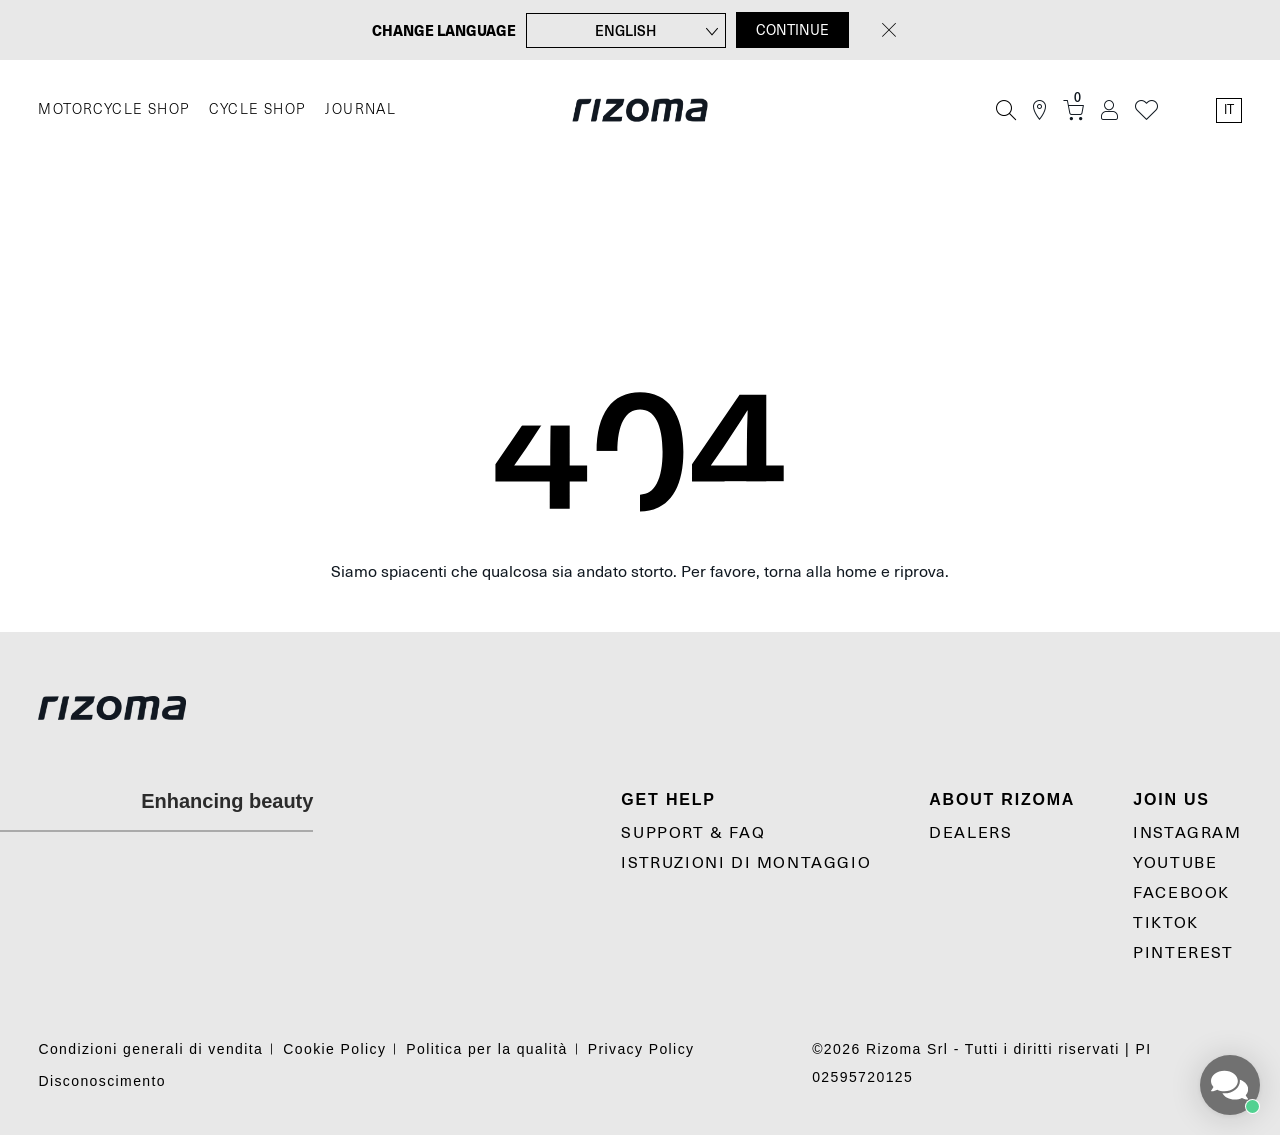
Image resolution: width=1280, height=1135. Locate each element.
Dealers (970, 833)
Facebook (1181, 893)
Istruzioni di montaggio (746, 863)
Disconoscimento (102, 1081)
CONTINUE (792, 30)
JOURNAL (360, 109)
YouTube (1175, 863)
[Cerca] (1006, 110)
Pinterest (1183, 953)
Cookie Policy (334, 1049)
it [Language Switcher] (1229, 110)
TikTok (1166, 923)
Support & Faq (693, 833)
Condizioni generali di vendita (150, 1049)
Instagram (1187, 833)
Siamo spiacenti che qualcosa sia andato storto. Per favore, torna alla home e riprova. (640, 572)
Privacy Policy (641, 1049)
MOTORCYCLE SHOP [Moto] (113, 109)
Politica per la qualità (486, 1049)
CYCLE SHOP (257, 109)
